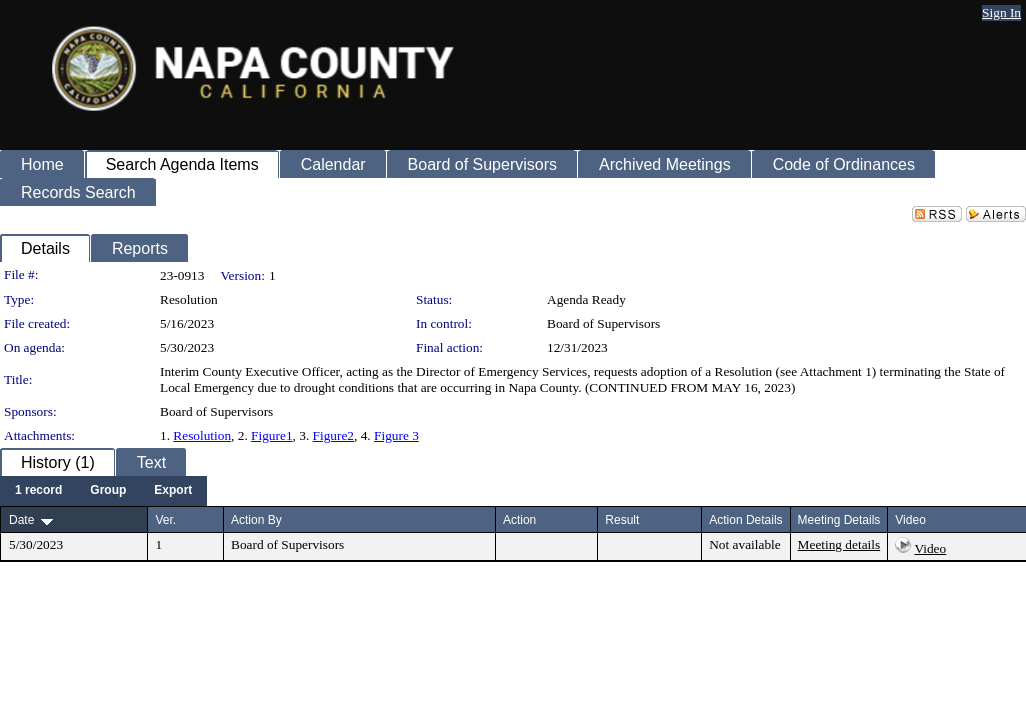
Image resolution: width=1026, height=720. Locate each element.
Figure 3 (396, 435)
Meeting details (839, 544)
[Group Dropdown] (108, 491)
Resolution (202, 435)
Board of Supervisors (603, 323)
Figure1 (271, 435)
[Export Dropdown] (173, 491)
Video (930, 548)
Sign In (1001, 12)
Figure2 (333, 435)
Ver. (165, 520)
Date (21, 520)
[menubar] (103, 491)
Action (519, 520)
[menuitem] (38, 491)
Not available (744, 544)
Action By (256, 520)
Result (622, 520)
